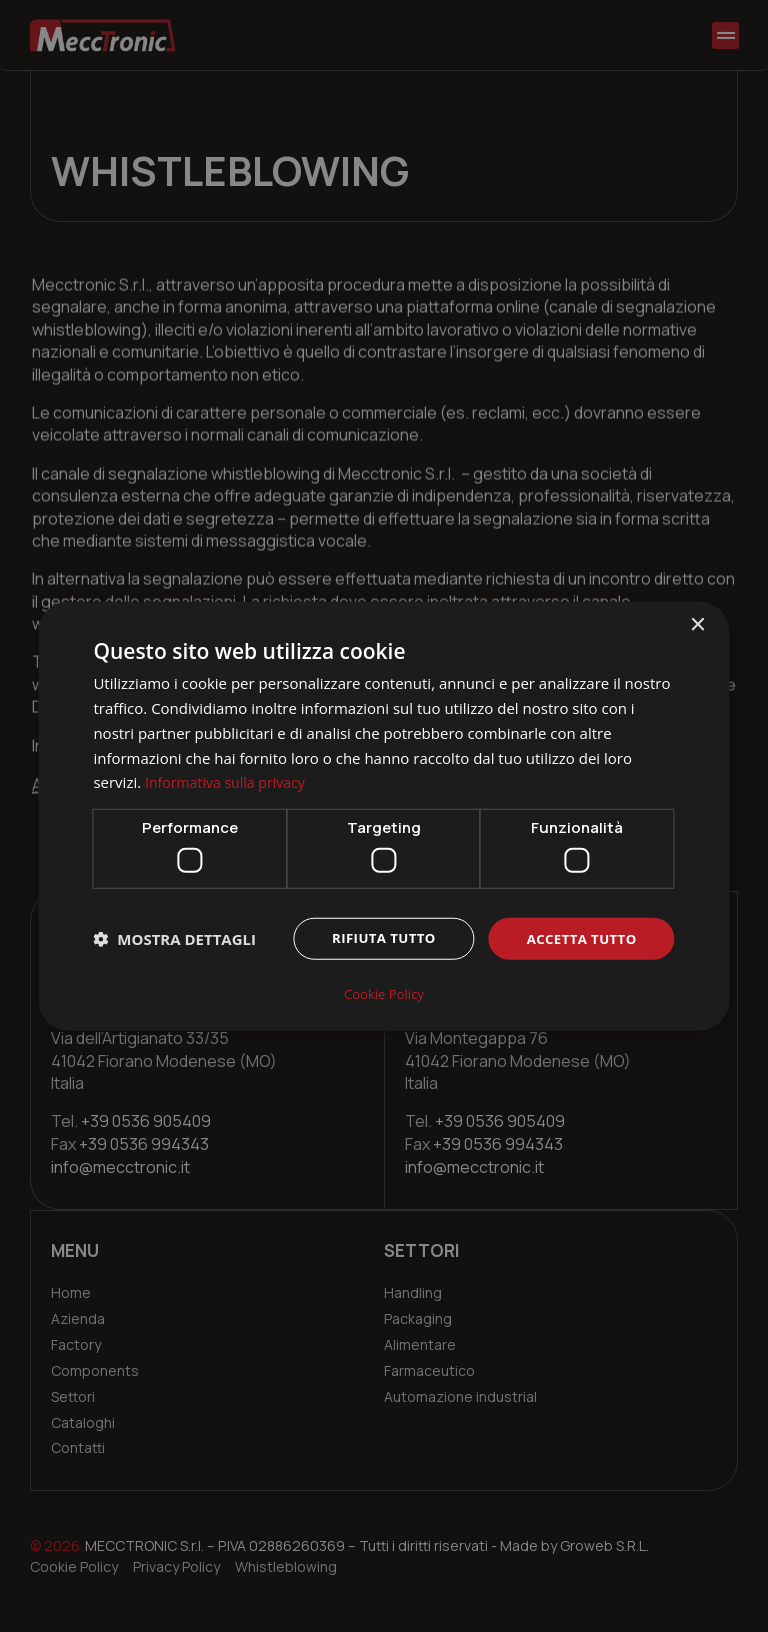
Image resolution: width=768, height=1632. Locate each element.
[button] (174, 941)
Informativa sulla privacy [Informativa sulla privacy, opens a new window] (230, 783)
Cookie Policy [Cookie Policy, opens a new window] (384, 992)
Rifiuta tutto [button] (374, 939)
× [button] (697, 626)
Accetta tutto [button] (578, 939)
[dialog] (383, 816)
